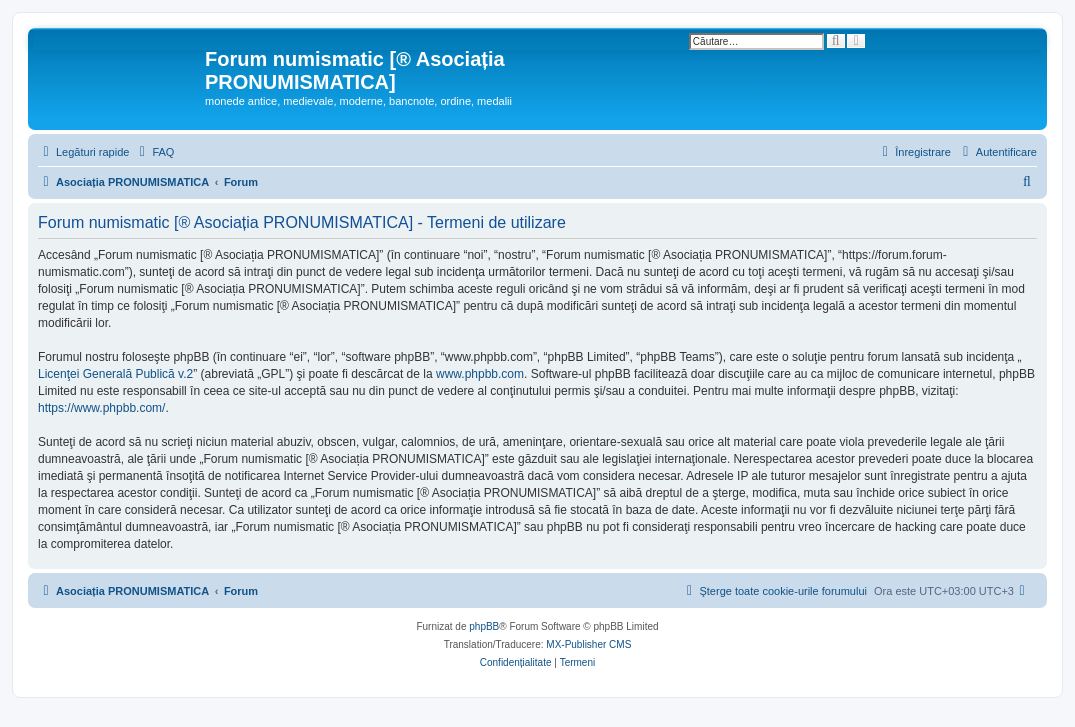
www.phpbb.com (480, 374)
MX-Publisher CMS (588, 644)
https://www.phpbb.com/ (101, 408)
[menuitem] (154, 152)
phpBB (484, 626)
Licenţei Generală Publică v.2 (115, 374)
